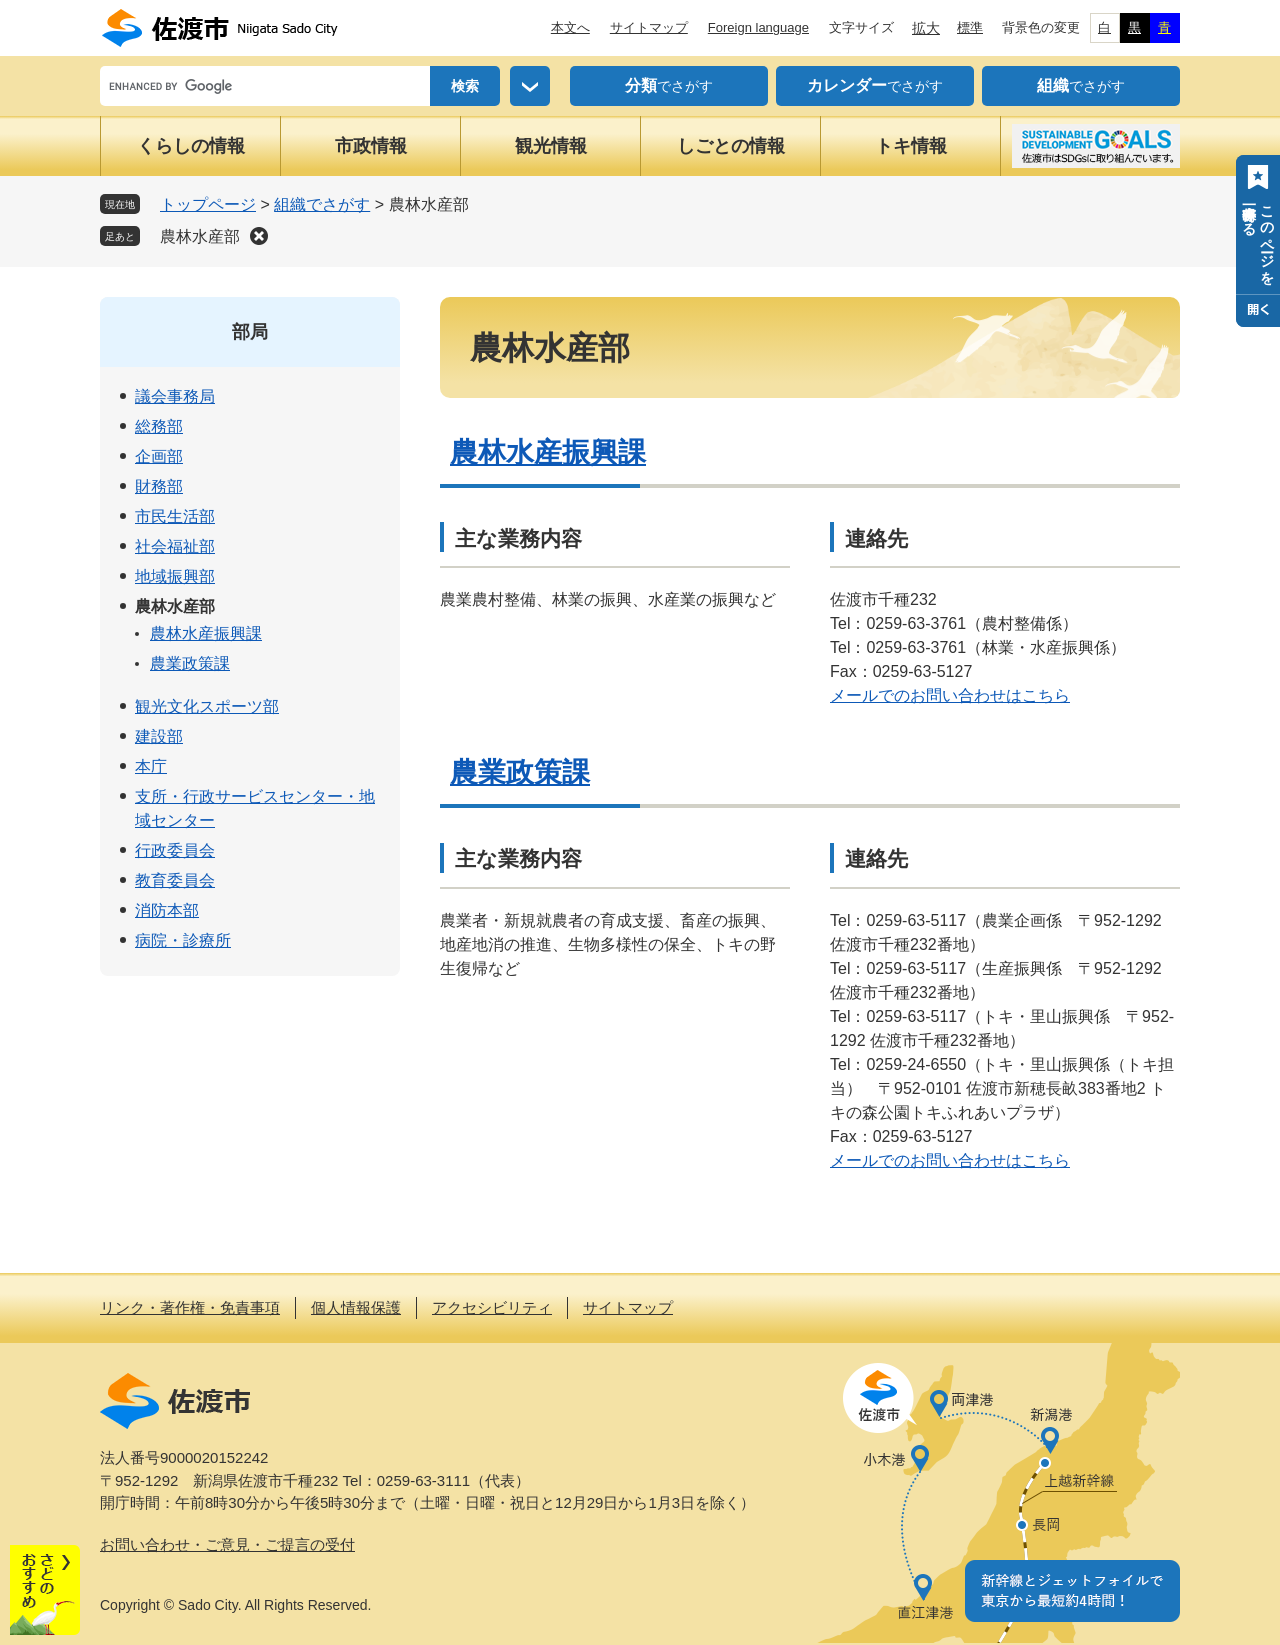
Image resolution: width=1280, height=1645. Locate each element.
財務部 (159, 486)
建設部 (159, 736)
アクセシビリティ (492, 1307)
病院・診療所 (183, 940)
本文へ (570, 27)
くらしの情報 (191, 146)
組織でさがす (322, 204)
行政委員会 (175, 850)
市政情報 (371, 146)
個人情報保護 (356, 1307)
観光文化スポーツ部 (207, 706)
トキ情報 (911, 146)
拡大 (926, 28)
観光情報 (551, 146)
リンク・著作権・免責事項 (190, 1307)
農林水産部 (200, 236)
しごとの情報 (731, 146)
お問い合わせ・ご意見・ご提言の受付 (227, 1544)
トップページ (208, 204)
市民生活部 (175, 516)
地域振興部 (175, 576)
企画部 (159, 456)
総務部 (159, 426)
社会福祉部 (175, 546)
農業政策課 (520, 772)
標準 (970, 27)
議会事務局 (175, 396)
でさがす (669, 86)
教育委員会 (175, 880)
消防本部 (167, 910)
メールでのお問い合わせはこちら (950, 695)
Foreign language (758, 27)
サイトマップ (649, 27)
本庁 (151, 766)
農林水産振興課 (548, 452)
